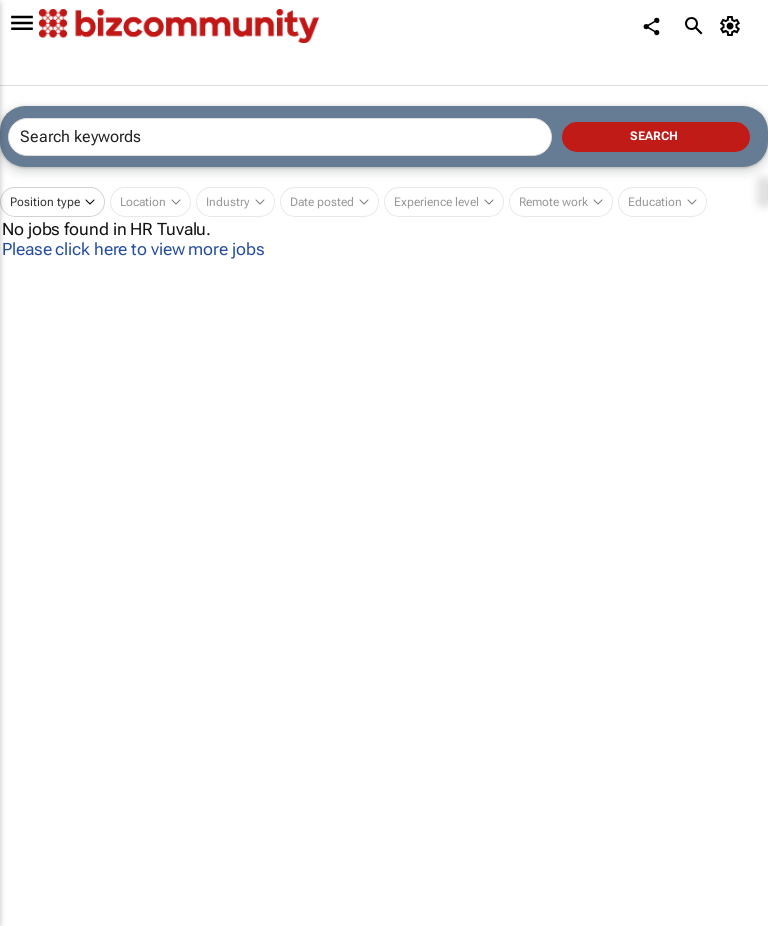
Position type (45, 202)
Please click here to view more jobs (133, 249)
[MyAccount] (733, 26)
